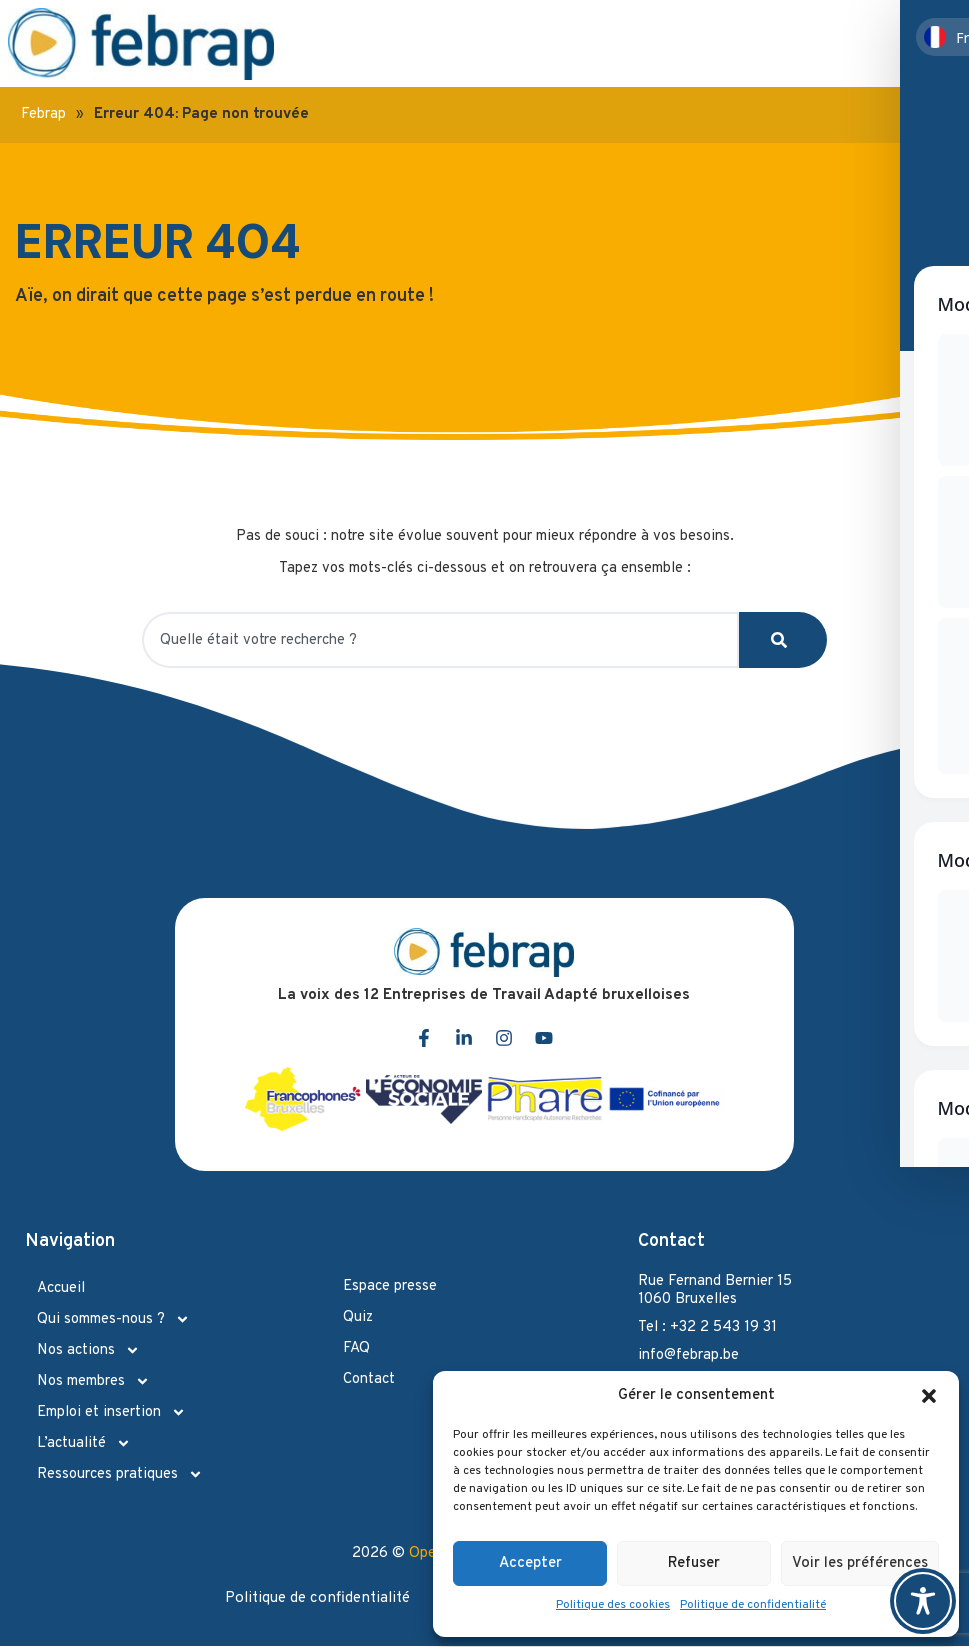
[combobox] (440, 640)
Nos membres (93, 1381)
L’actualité (84, 1443)
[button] (929, 1396)
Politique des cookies (613, 1605)
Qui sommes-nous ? (113, 1319)
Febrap (43, 114)
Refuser (694, 1563)
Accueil (61, 1288)
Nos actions (88, 1350)
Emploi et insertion (111, 1412)
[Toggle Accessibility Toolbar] (923, 1601)
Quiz (358, 1317)
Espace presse (390, 1286)
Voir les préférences (860, 1563)
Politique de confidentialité (753, 1605)
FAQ (356, 1348)
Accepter (530, 1563)
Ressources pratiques (120, 1474)
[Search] (783, 640)
